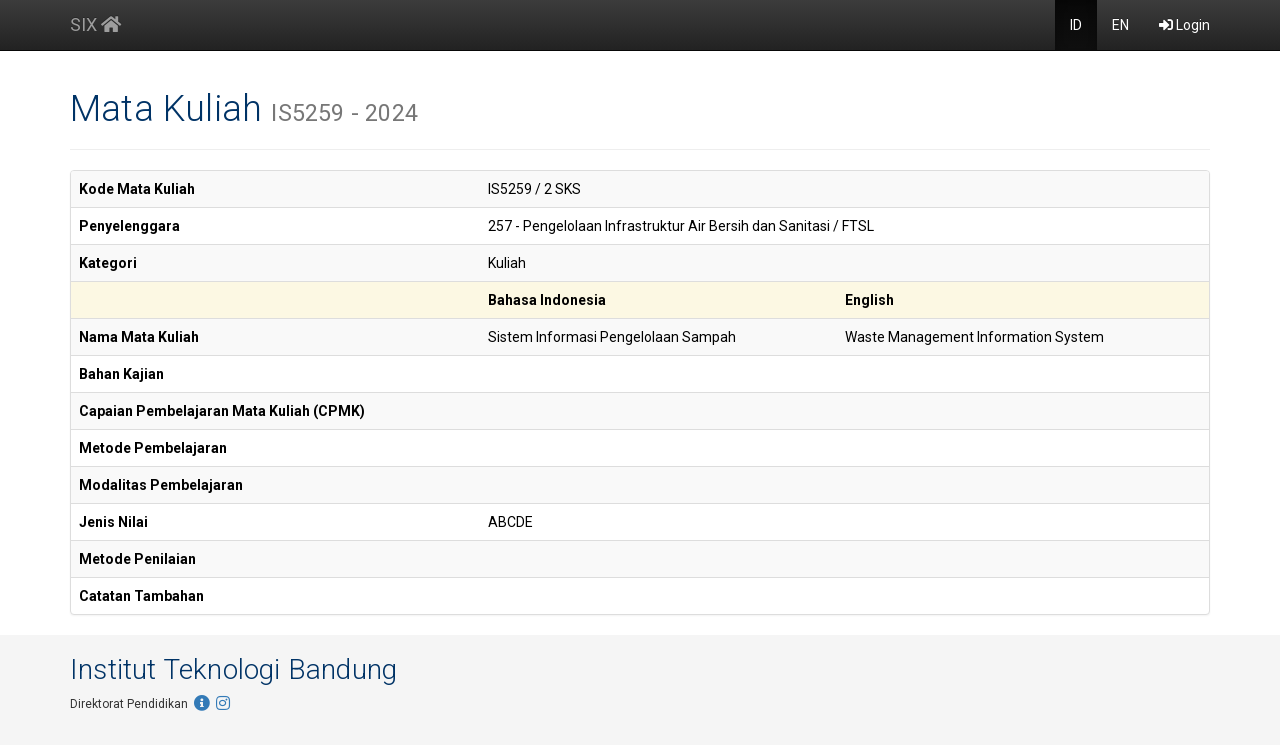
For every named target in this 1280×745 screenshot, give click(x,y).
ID (1076, 25)
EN (1120, 25)
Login (1184, 25)
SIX (95, 24)
